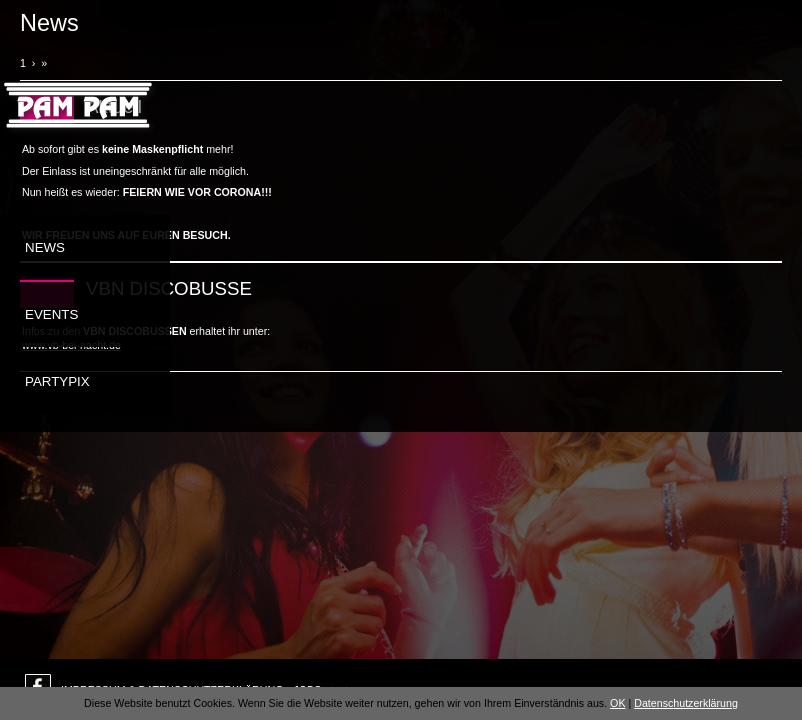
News (45, 247)
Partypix (57, 381)
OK (617, 703)
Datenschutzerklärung (686, 703)
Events (51, 314)
